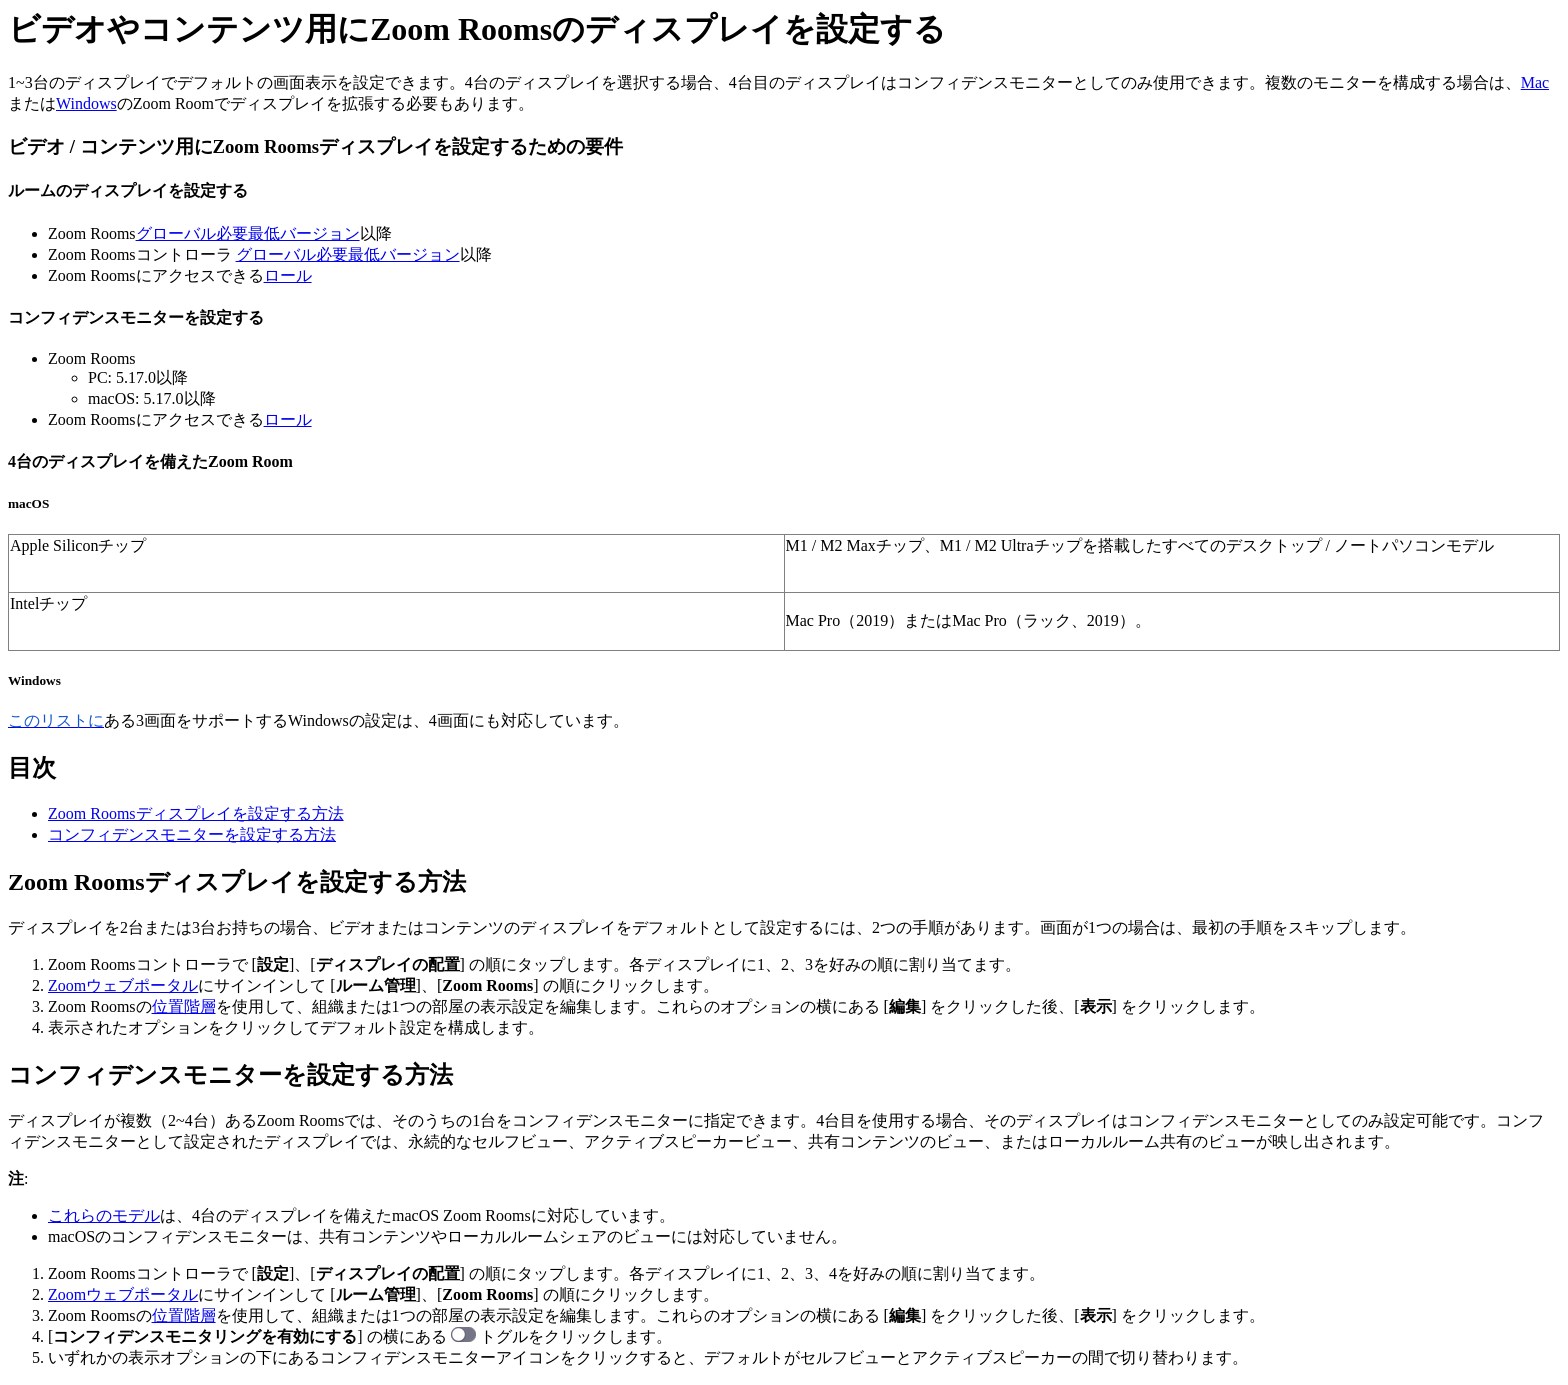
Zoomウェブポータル (123, 985)
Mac (1535, 82)
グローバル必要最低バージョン (248, 233)
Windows (86, 103)
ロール (288, 275)
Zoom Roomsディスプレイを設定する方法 (196, 813)
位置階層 (184, 1006)
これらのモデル (104, 1215)
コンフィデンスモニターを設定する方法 (192, 834)
